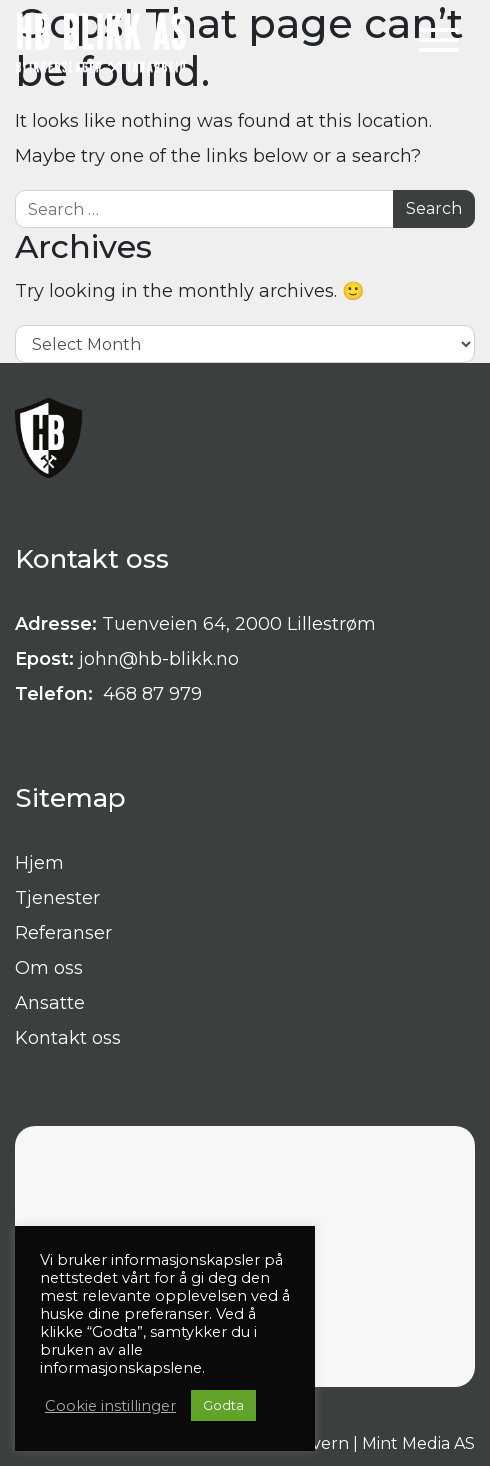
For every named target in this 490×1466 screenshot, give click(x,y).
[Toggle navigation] (439, 43)
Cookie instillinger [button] (110, 1406)
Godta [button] (223, 1405)
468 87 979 (150, 694)
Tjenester (57, 898)
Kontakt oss (68, 1038)
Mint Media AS (418, 1443)
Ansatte (50, 1003)
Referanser (63, 933)
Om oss (49, 968)
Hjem (39, 863)
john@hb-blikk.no (159, 659)
